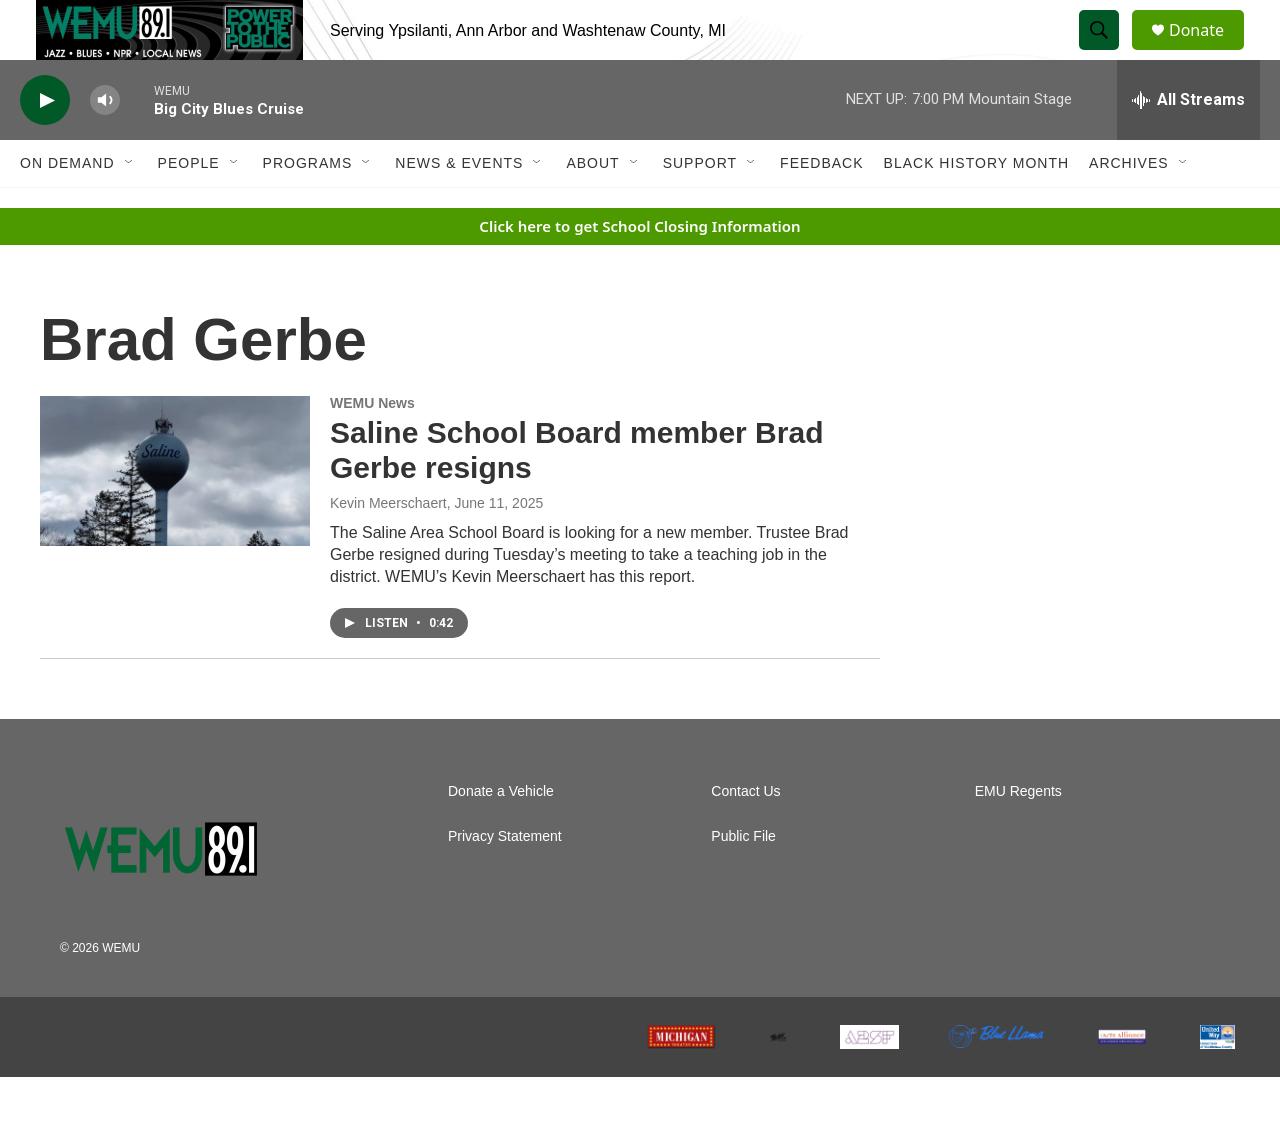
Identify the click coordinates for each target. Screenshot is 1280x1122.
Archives (1129, 208)
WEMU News (372, 448)
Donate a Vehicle (501, 836)
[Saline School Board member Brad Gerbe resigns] (175, 516)
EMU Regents (1018, 836)
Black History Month (976, 208)
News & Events (459, 208)
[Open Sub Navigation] (130, 208)
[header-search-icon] (1108, 53)
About (592, 208)
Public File (743, 881)
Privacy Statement (505, 881)
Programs (308, 208)
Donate (1209, 52)
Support (700, 208)
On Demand (67, 208)
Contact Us (745, 836)
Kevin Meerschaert (388, 548)
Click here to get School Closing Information (639, 271)
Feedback (821, 208)
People (189, 208)
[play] (45, 145)
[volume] (105, 145)
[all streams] (1188, 145)
